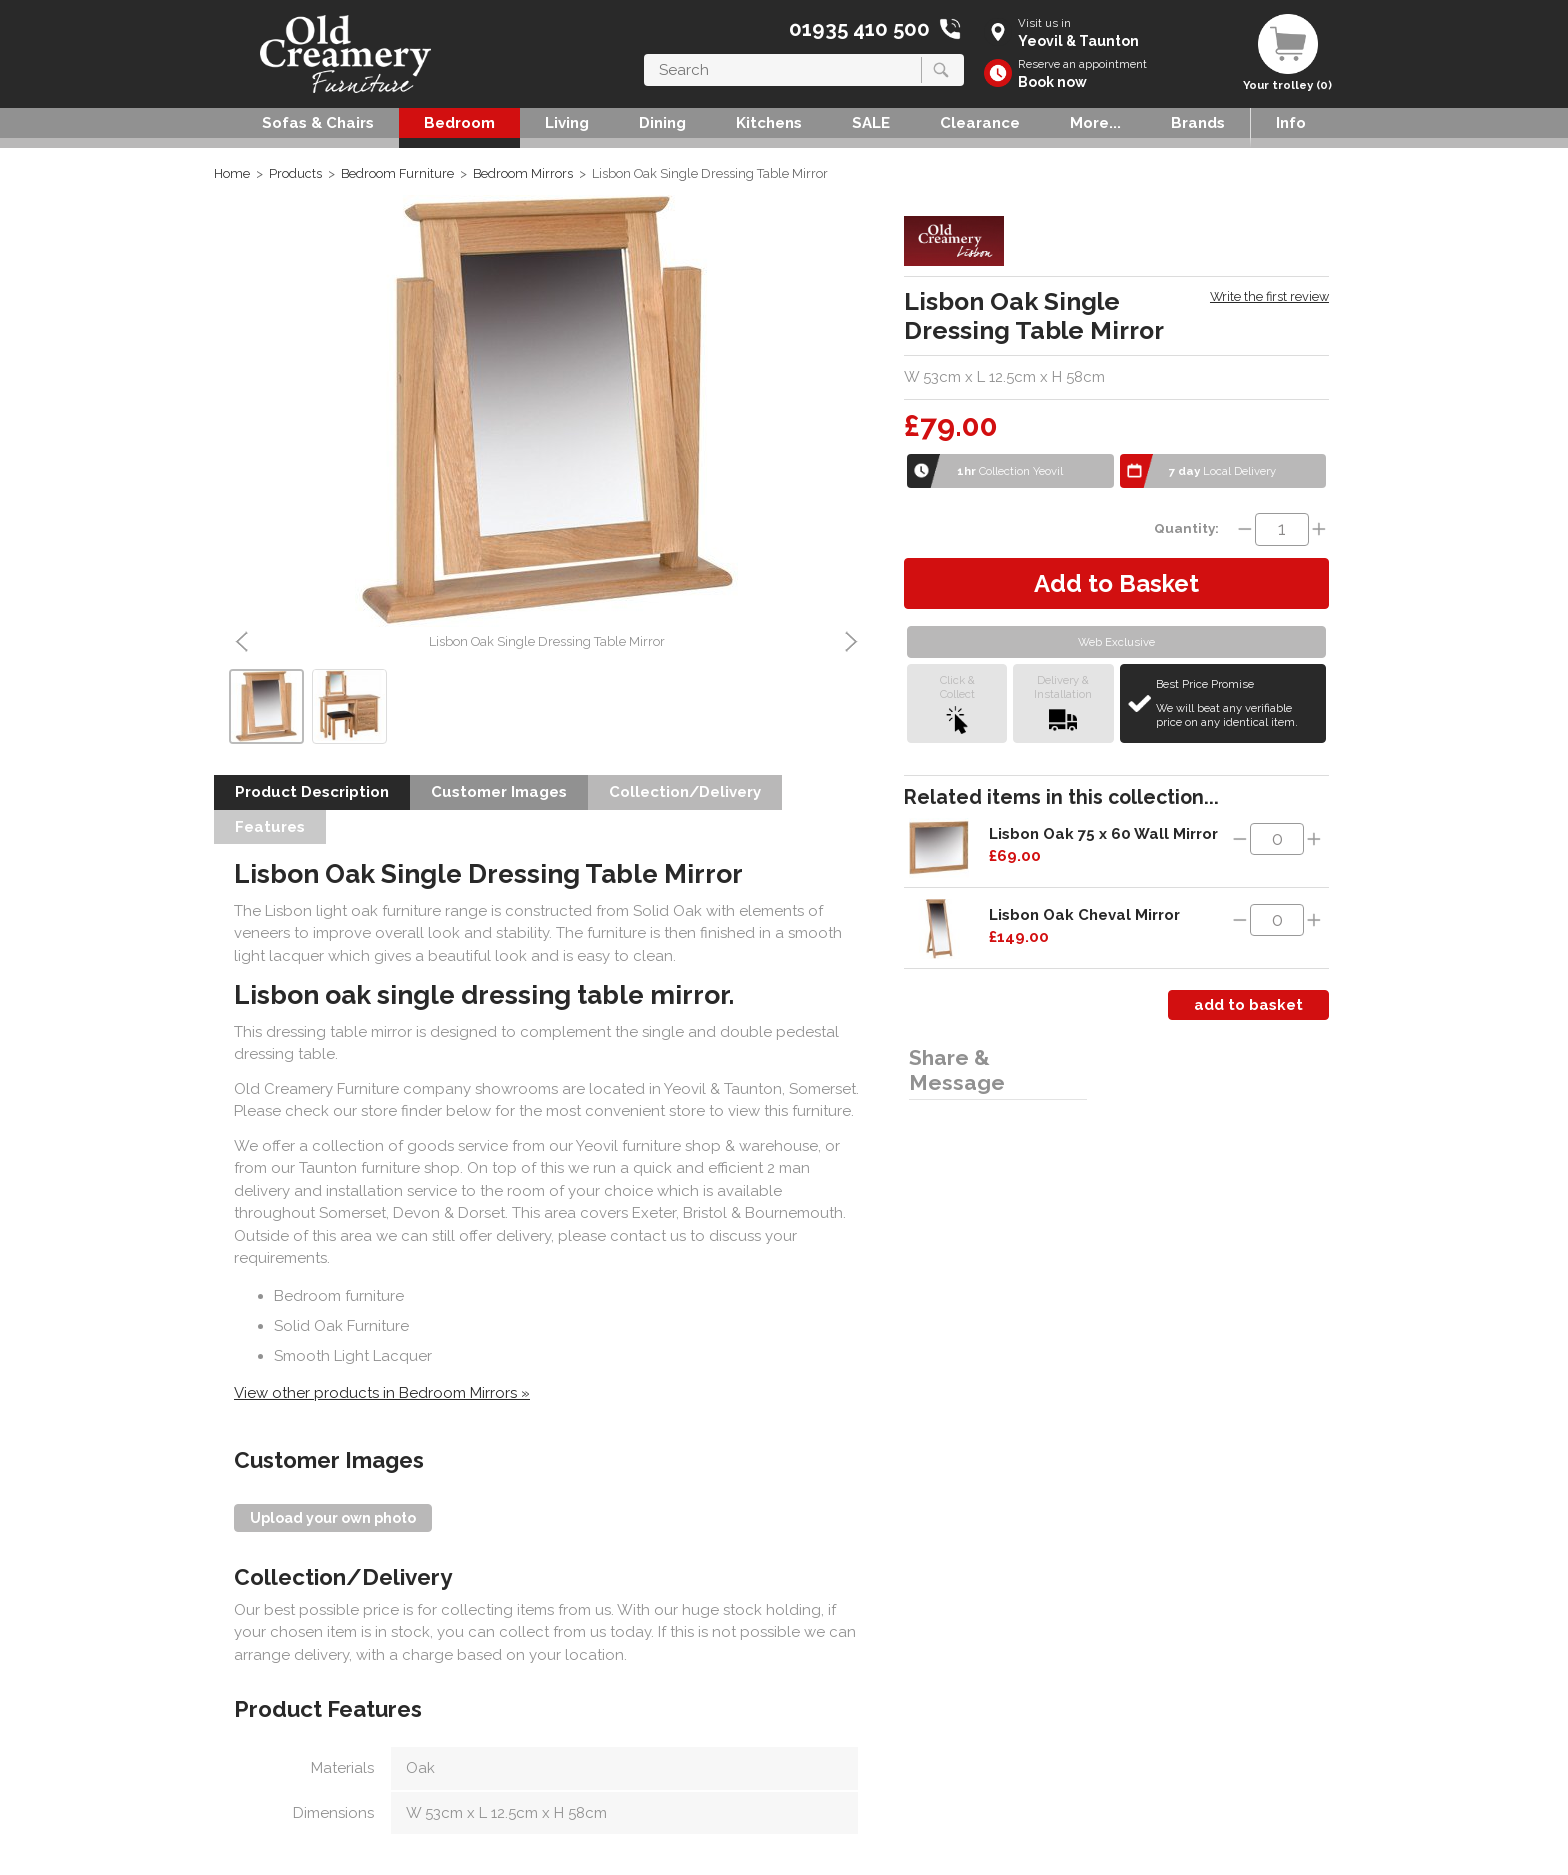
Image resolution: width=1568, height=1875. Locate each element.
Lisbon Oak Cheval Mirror (1084, 915)
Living (567, 123)
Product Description (312, 792)
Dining (662, 123)
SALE (871, 123)
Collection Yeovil (1010, 471)
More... (1095, 123)
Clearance (980, 123)
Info (1291, 123)
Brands (1198, 123)
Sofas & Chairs (318, 123)
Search (644, 53)
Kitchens (769, 123)
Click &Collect (957, 703)
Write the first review (1269, 296)
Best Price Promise (1238, 703)
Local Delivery (1222, 471)
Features (270, 827)
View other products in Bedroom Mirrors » (382, 1393)
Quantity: (1186, 528)
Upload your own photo (333, 1518)
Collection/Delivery (685, 792)
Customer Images (499, 792)
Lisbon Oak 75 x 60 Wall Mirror (1103, 834)
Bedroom (459, 123)
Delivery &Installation (1063, 703)
